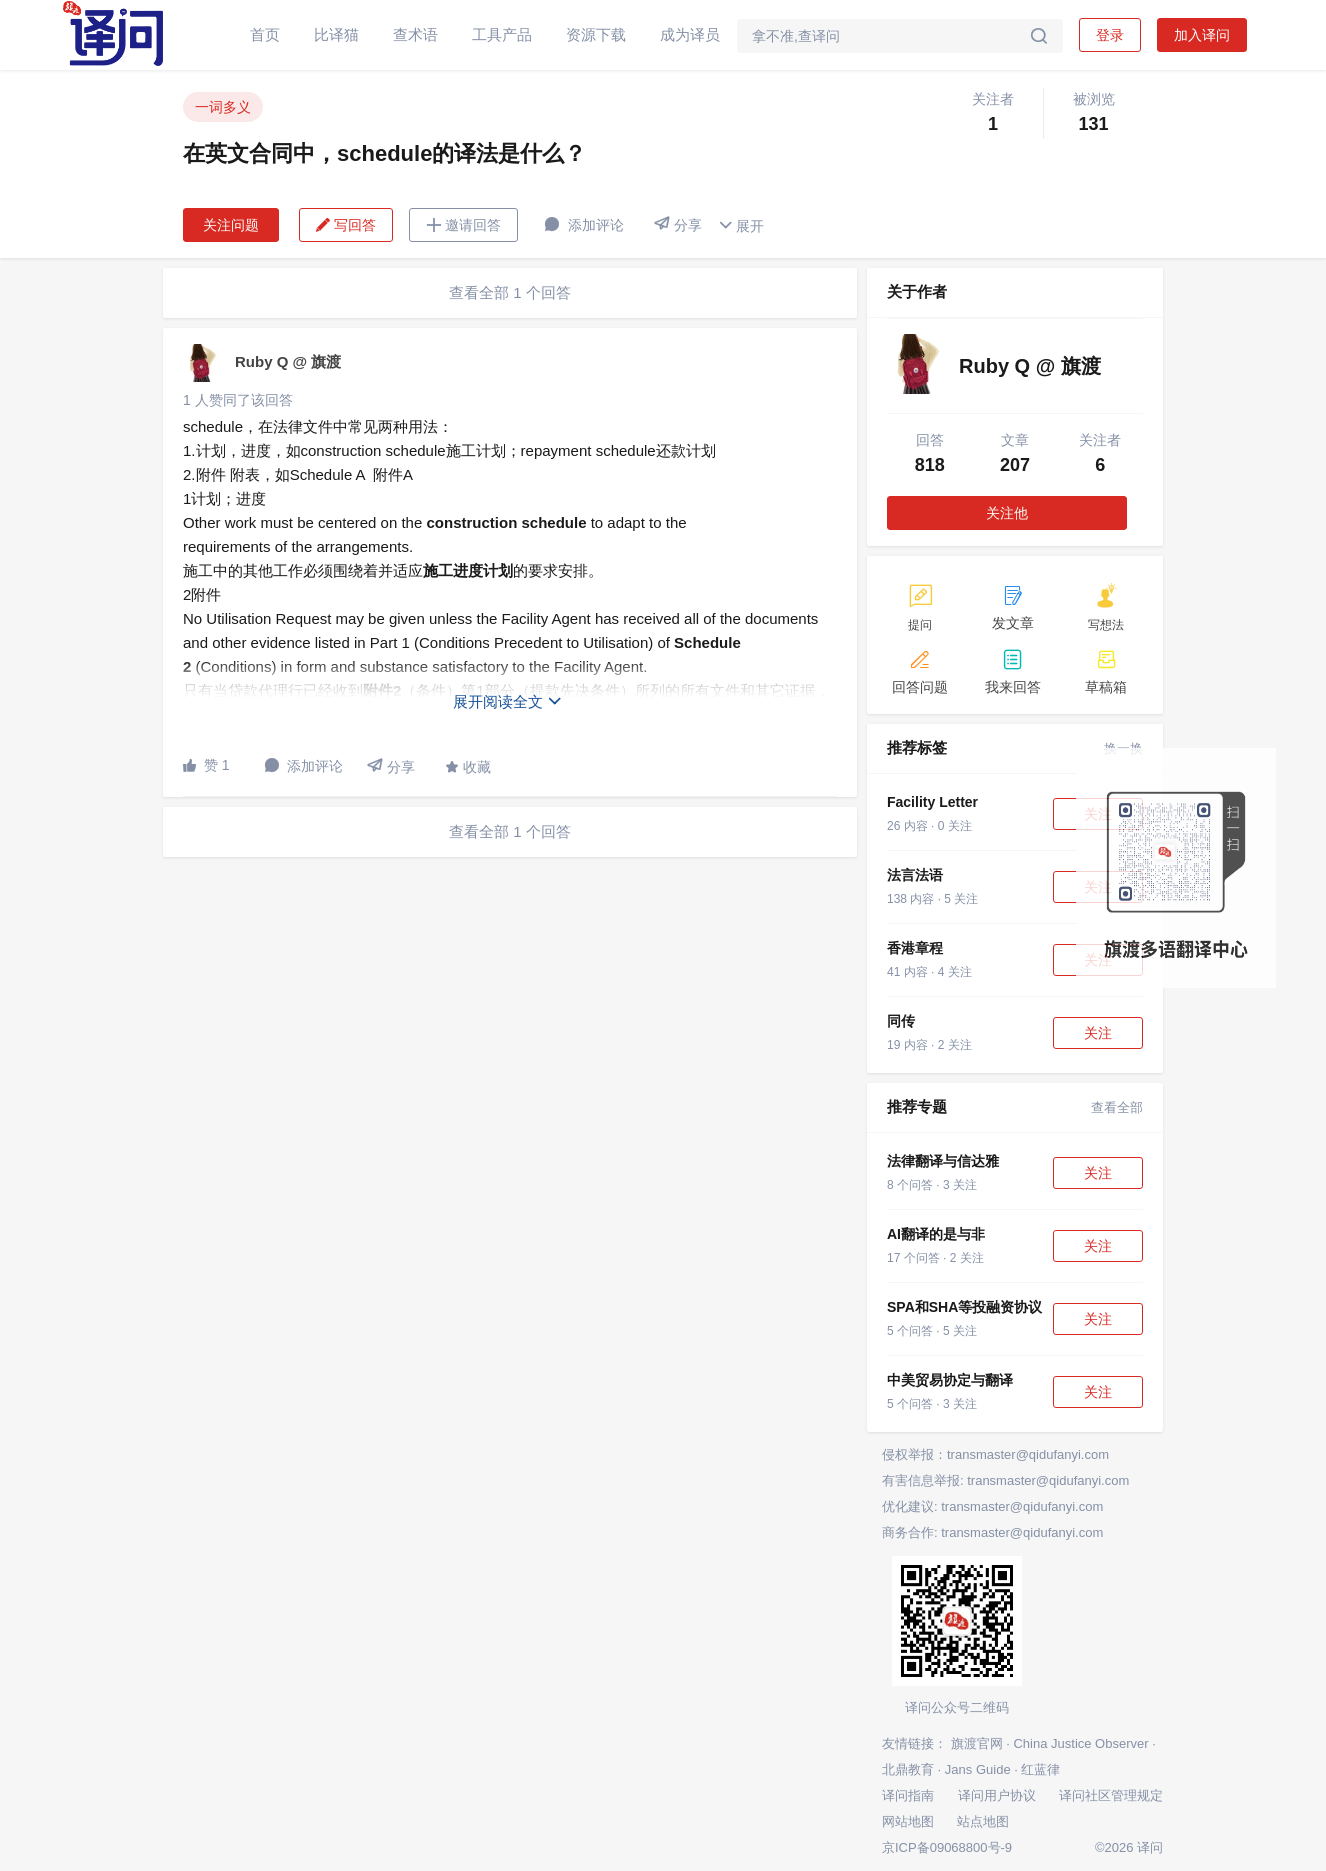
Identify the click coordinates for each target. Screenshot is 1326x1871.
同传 (901, 1021)
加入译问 (1202, 35)
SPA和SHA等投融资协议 (964, 1307)
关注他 (1007, 513)
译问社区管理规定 (1111, 1795)
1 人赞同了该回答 (238, 400)
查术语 (415, 34)
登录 (1110, 35)
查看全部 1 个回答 (510, 292)
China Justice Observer (1080, 1743)
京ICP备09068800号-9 (947, 1847)
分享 (678, 224)
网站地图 (908, 1821)
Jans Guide (978, 1769)
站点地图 (983, 1821)
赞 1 (206, 765)
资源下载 (596, 34)
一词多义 (223, 107)
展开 (741, 225)
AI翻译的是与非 (936, 1234)
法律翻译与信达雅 (943, 1161)
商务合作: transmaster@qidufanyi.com (992, 1532)
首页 (265, 34)
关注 (1098, 1033)
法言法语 (915, 875)
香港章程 (915, 948)
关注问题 (231, 225)
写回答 (346, 225)
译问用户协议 (997, 1795)
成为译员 (690, 34)
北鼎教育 (908, 1769)
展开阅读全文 (508, 701)
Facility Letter (932, 802)
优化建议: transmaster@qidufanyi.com (992, 1506)
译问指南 (908, 1795)
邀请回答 (463, 225)
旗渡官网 (977, 1743)
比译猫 (336, 34)
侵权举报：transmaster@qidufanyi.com (995, 1454)
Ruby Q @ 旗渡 (288, 361)
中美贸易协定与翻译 (950, 1380)
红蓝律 (1040, 1769)
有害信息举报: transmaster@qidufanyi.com (1005, 1480)
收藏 (468, 767)
